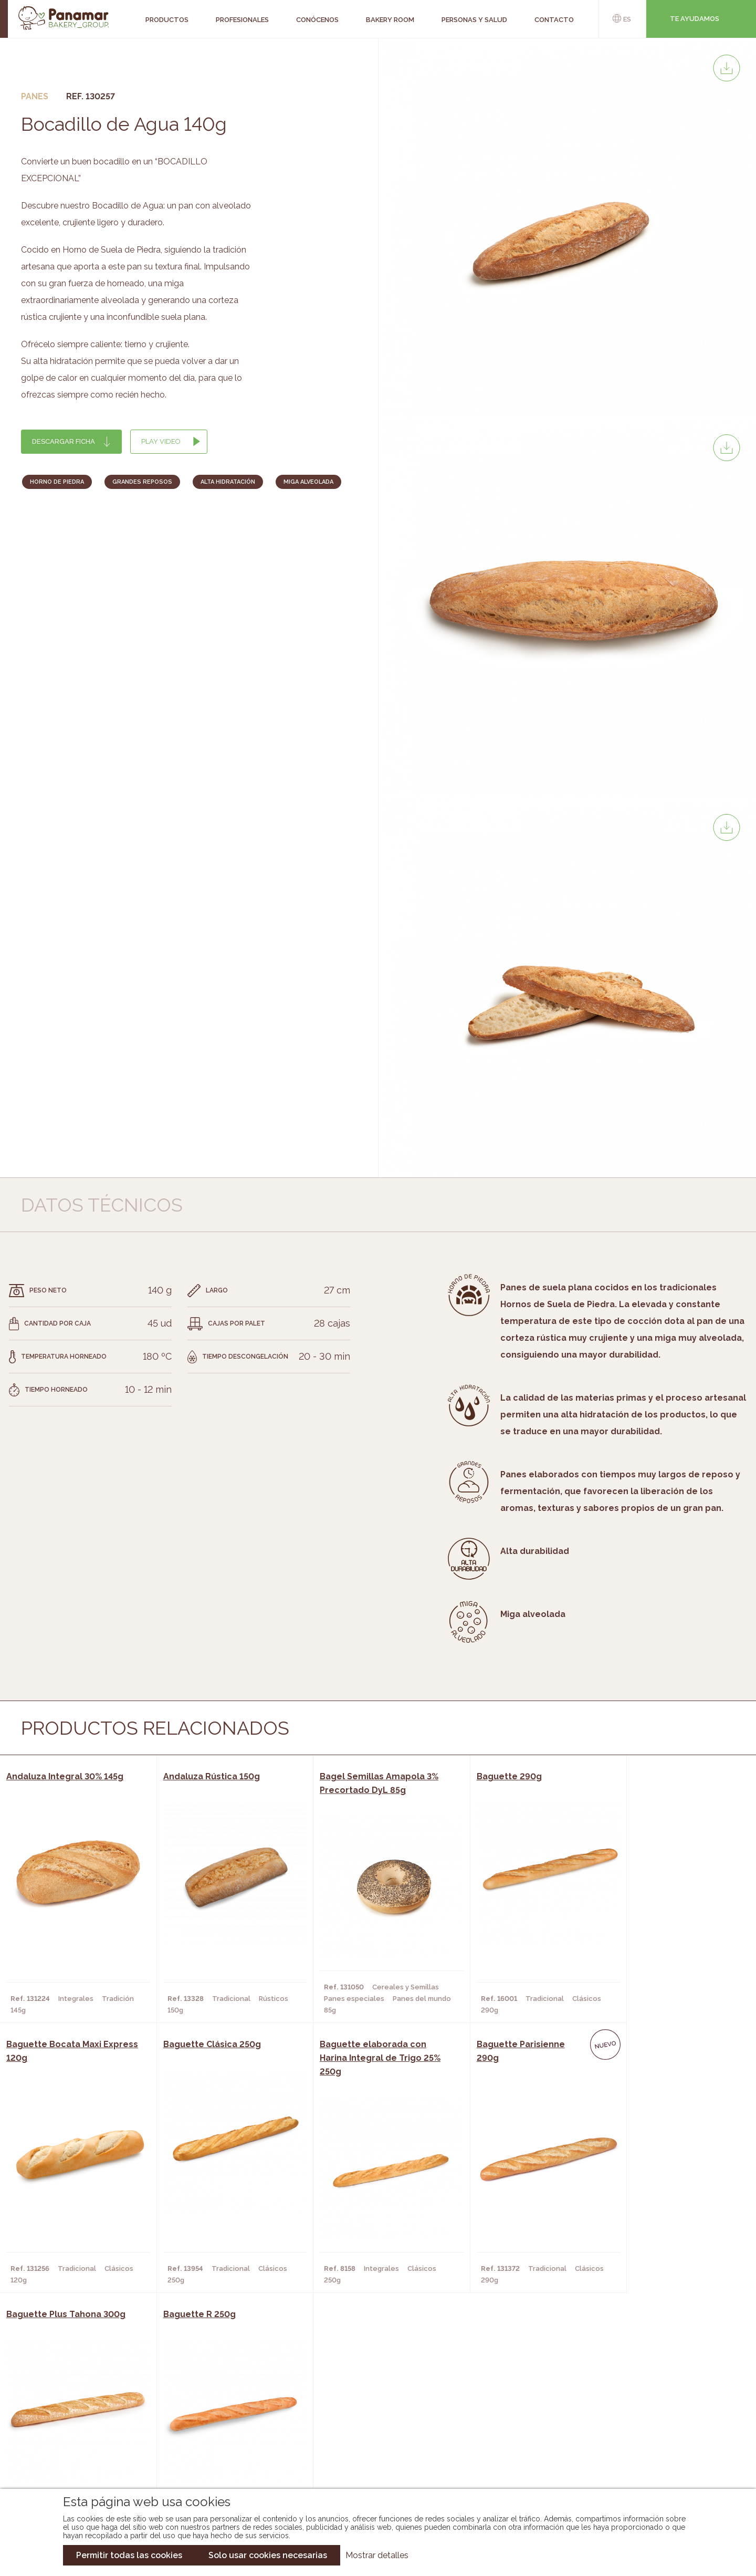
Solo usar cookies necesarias (267, 2555)
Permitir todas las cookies (129, 2555)
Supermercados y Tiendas (220, 2433)
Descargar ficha (63, 441)
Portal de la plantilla (644, 2426)
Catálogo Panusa (369, 2449)
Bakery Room (82, 2418)
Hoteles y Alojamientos (218, 2449)
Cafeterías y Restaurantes (223, 2402)
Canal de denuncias (643, 2459)
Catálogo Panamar (372, 2418)
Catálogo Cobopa (370, 2433)
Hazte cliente (83, 2449)
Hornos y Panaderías (211, 2418)
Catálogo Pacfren (371, 2465)
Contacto (76, 2433)
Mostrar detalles (376, 2555)
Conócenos (79, 2402)
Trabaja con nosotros (644, 2393)
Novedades (356, 2402)
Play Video (161, 441)
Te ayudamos (694, 19)
